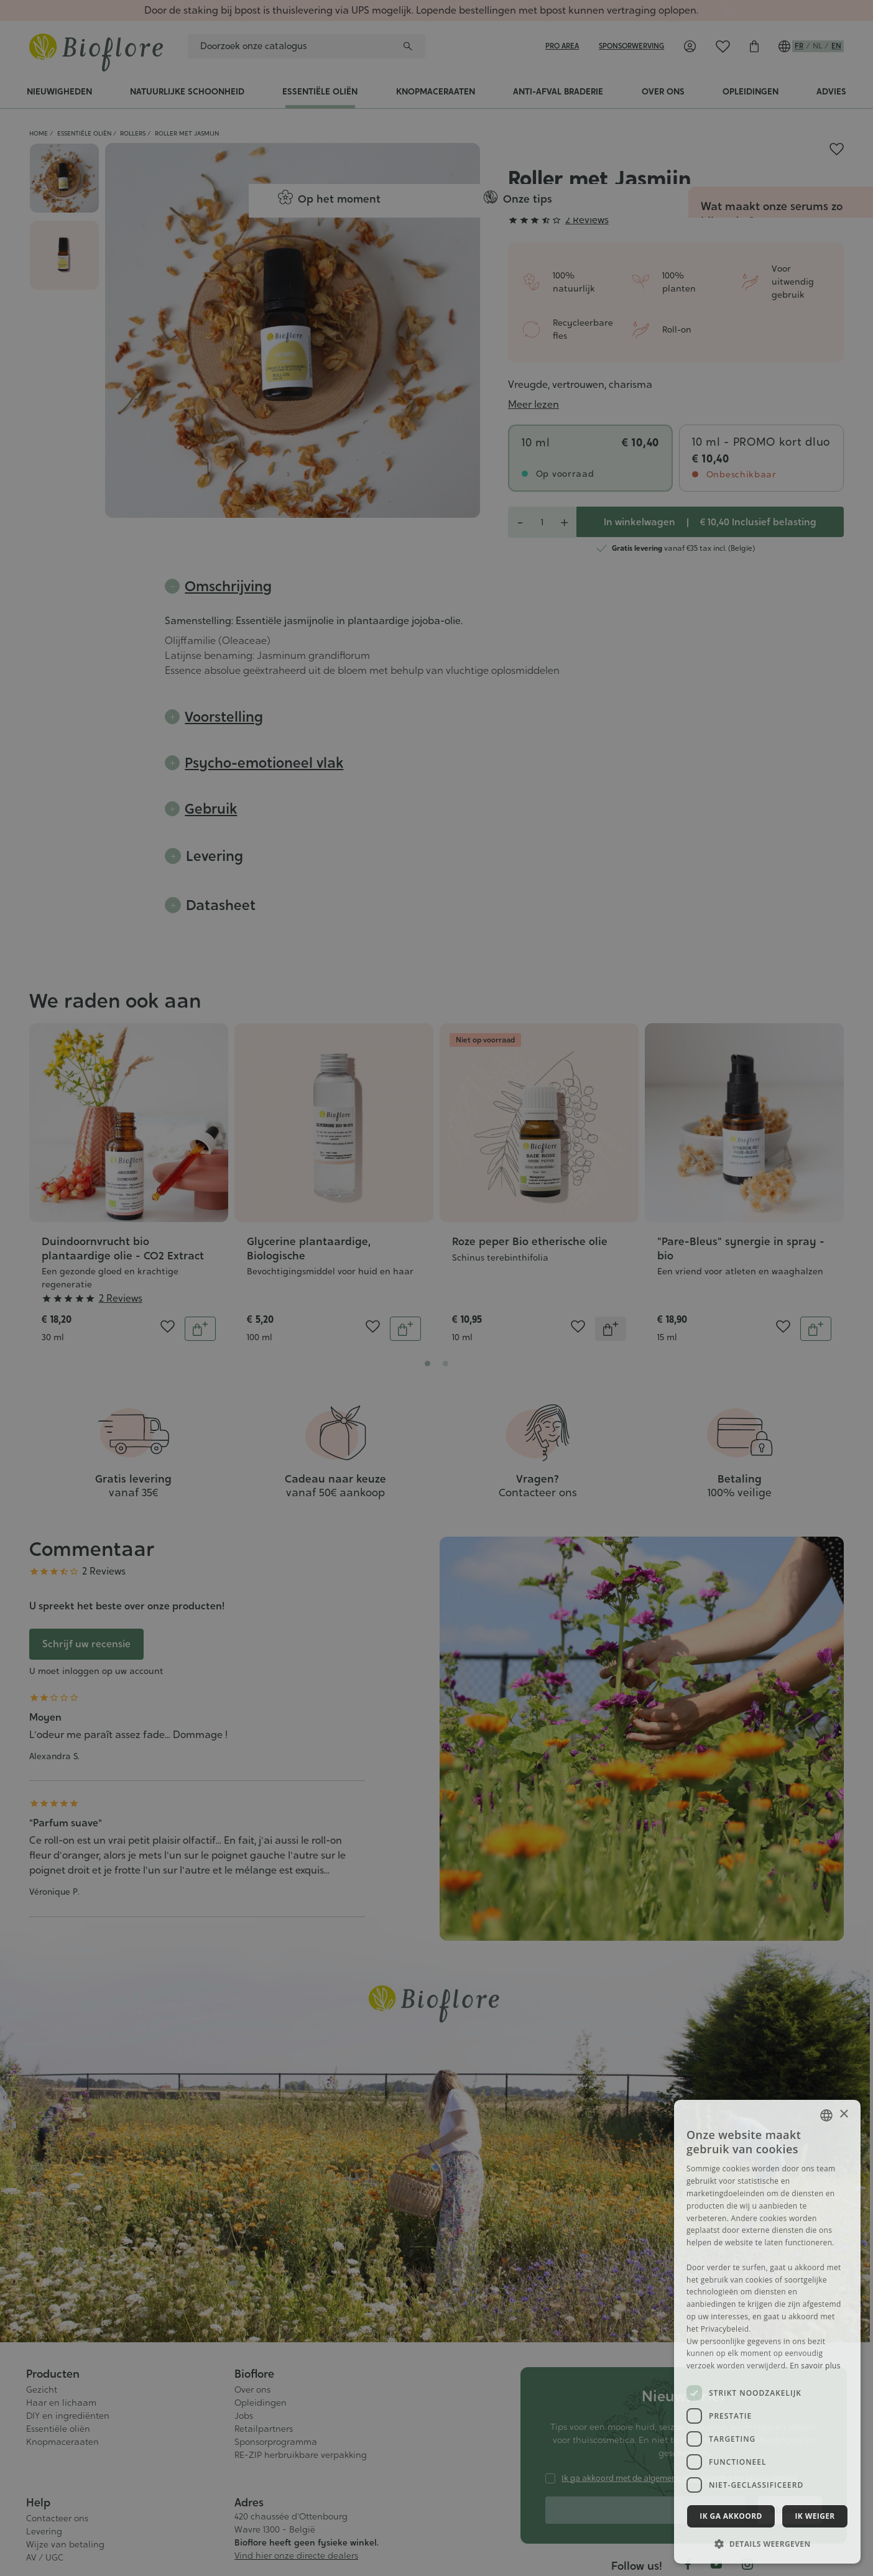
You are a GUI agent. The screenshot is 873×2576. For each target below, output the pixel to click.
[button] (767, 2543)
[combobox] (826, 2115)
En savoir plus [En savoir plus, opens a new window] (815, 2365)
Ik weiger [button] (814, 2516)
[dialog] (767, 2332)
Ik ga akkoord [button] (731, 2516)
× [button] (843, 2114)
